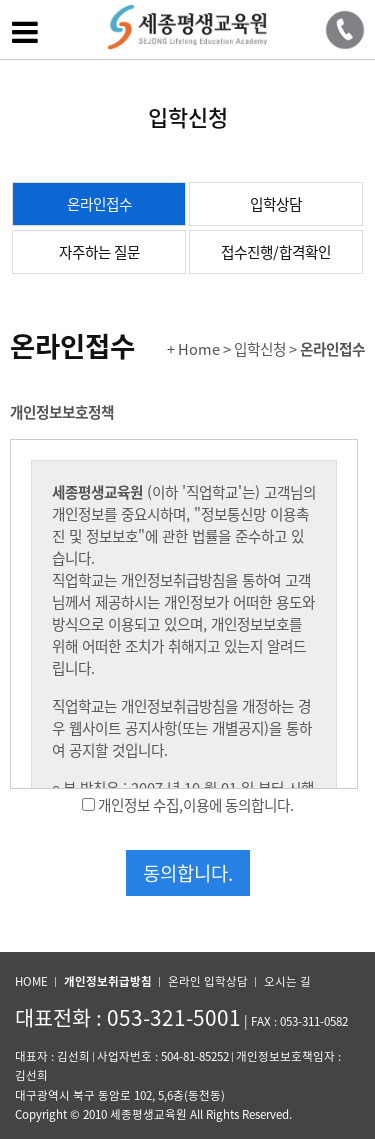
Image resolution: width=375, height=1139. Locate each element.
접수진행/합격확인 (276, 252)
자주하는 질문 (99, 252)
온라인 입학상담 (208, 981)
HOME (31, 981)
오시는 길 (287, 981)
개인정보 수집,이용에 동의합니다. (196, 805)
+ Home (193, 349)
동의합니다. (188, 873)
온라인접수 (99, 204)
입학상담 (276, 204)
